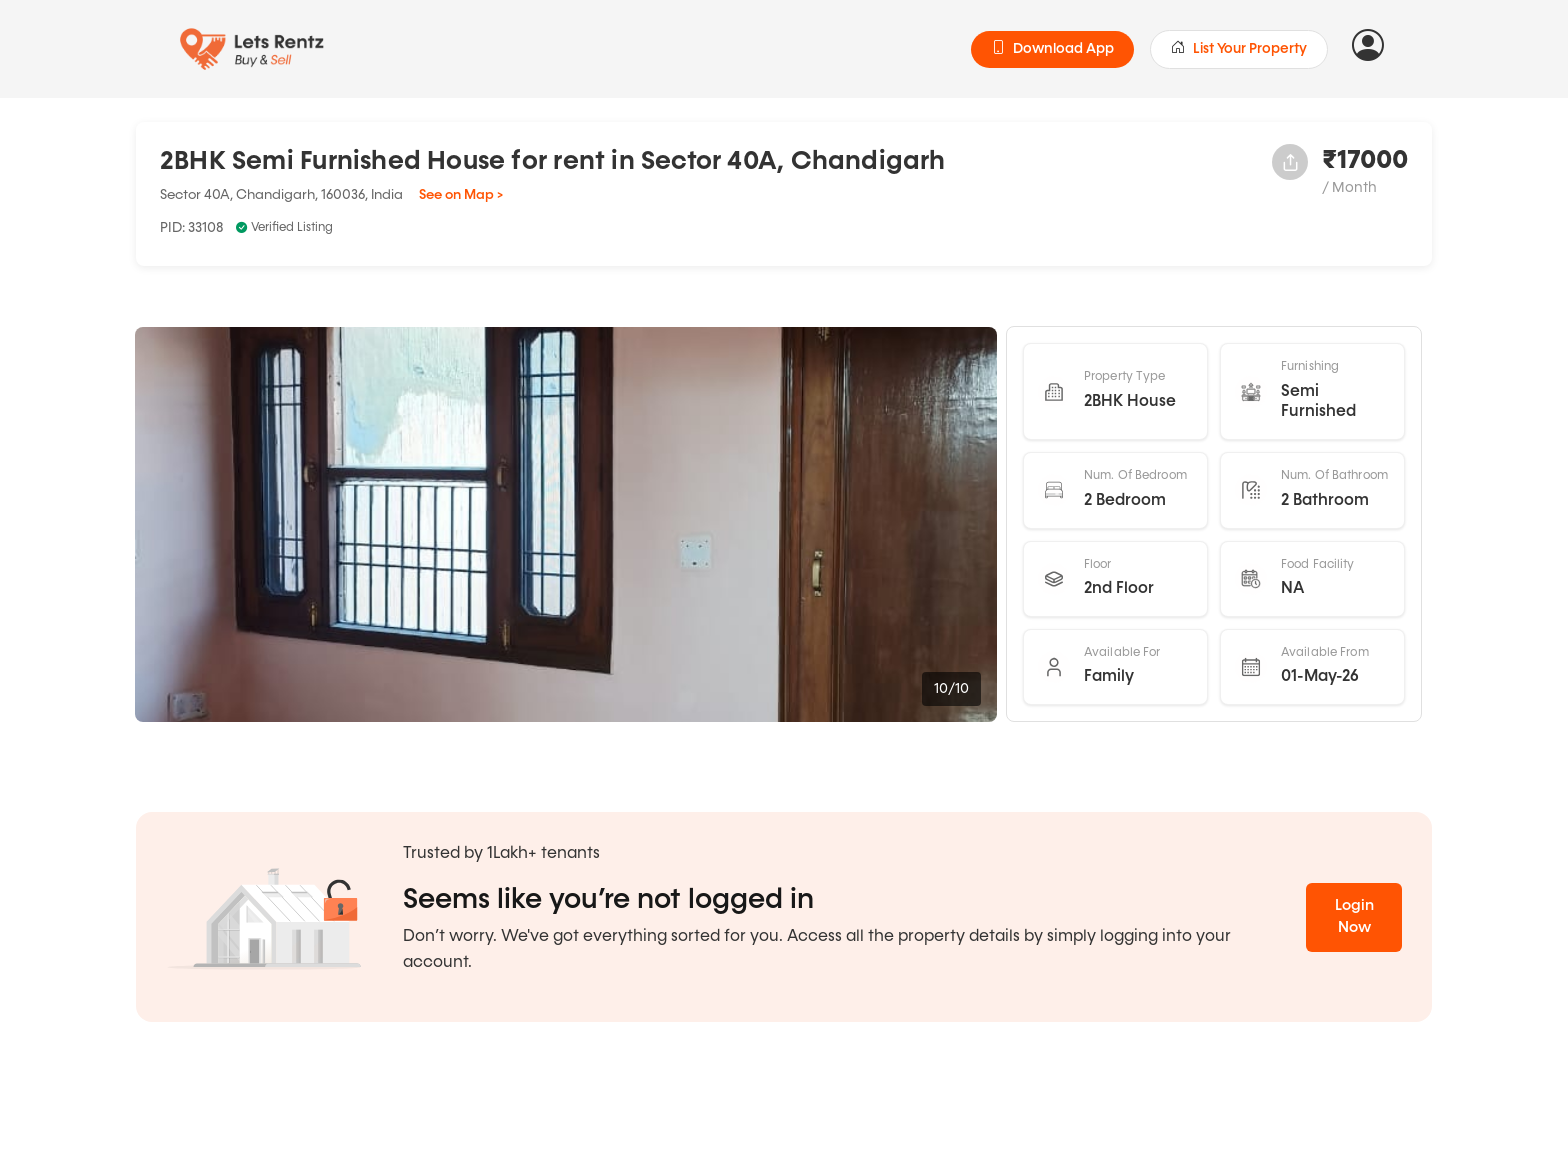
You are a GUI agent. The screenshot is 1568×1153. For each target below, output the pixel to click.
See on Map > (461, 195)
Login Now (1354, 917)
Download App (1052, 49)
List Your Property (1239, 49)
